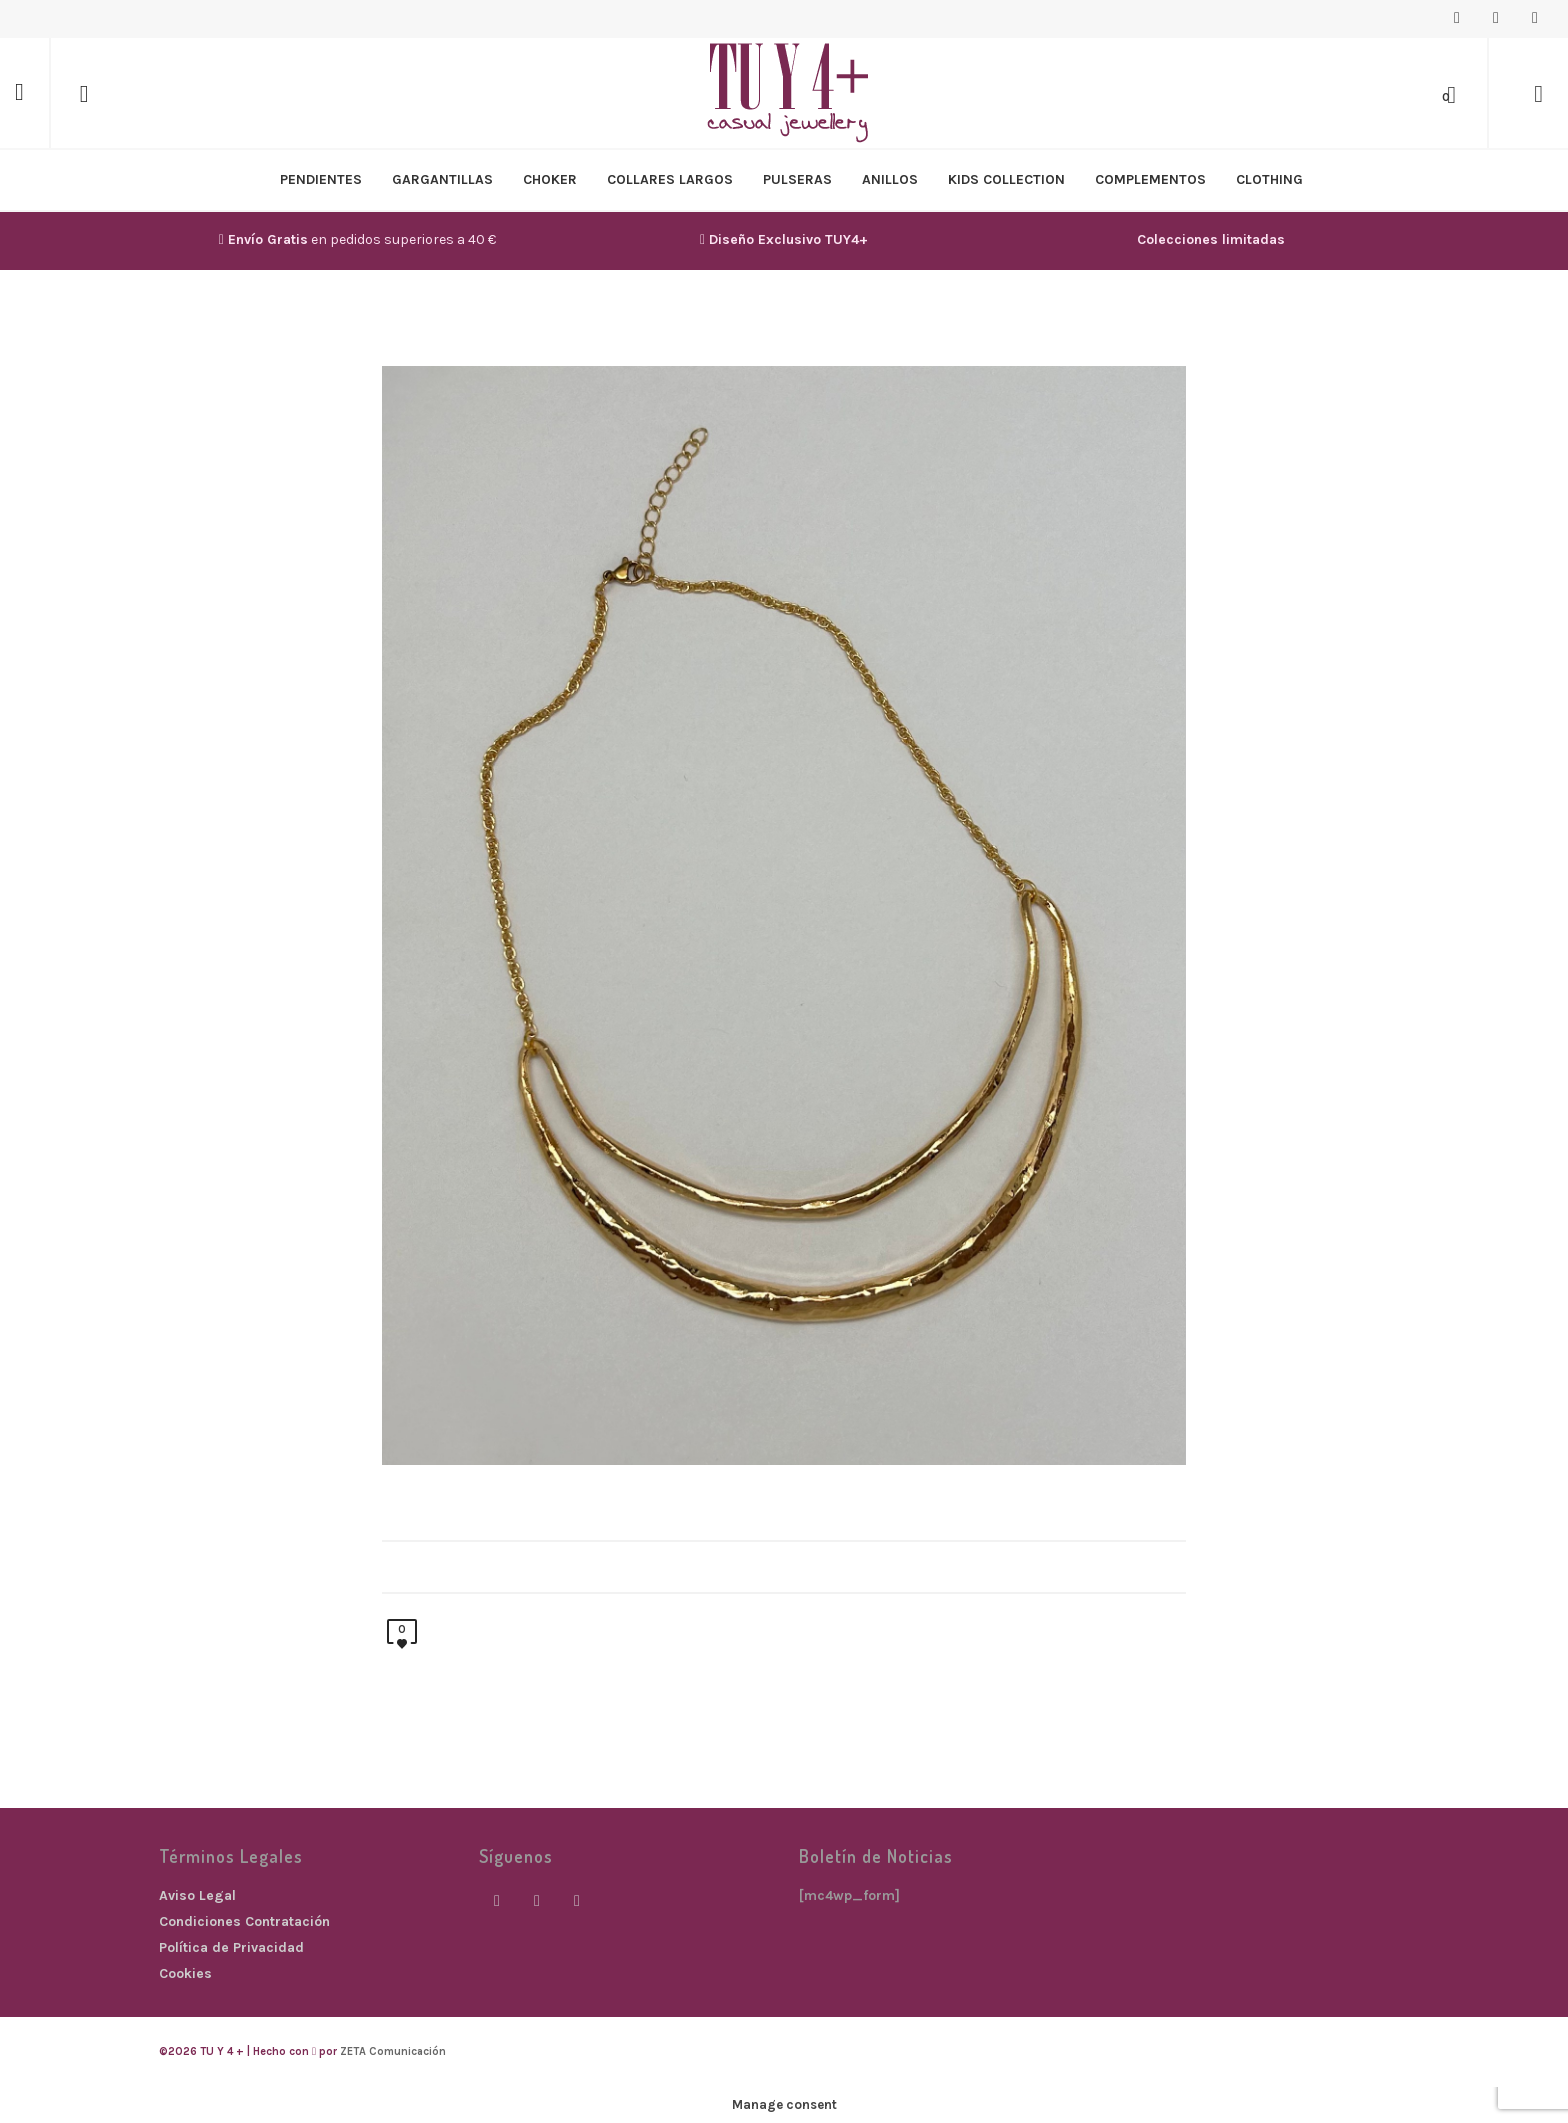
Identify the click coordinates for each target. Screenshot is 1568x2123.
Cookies (185, 1973)
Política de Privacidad (231, 1947)
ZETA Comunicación (393, 2051)
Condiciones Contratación (244, 1921)
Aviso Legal (197, 1895)
